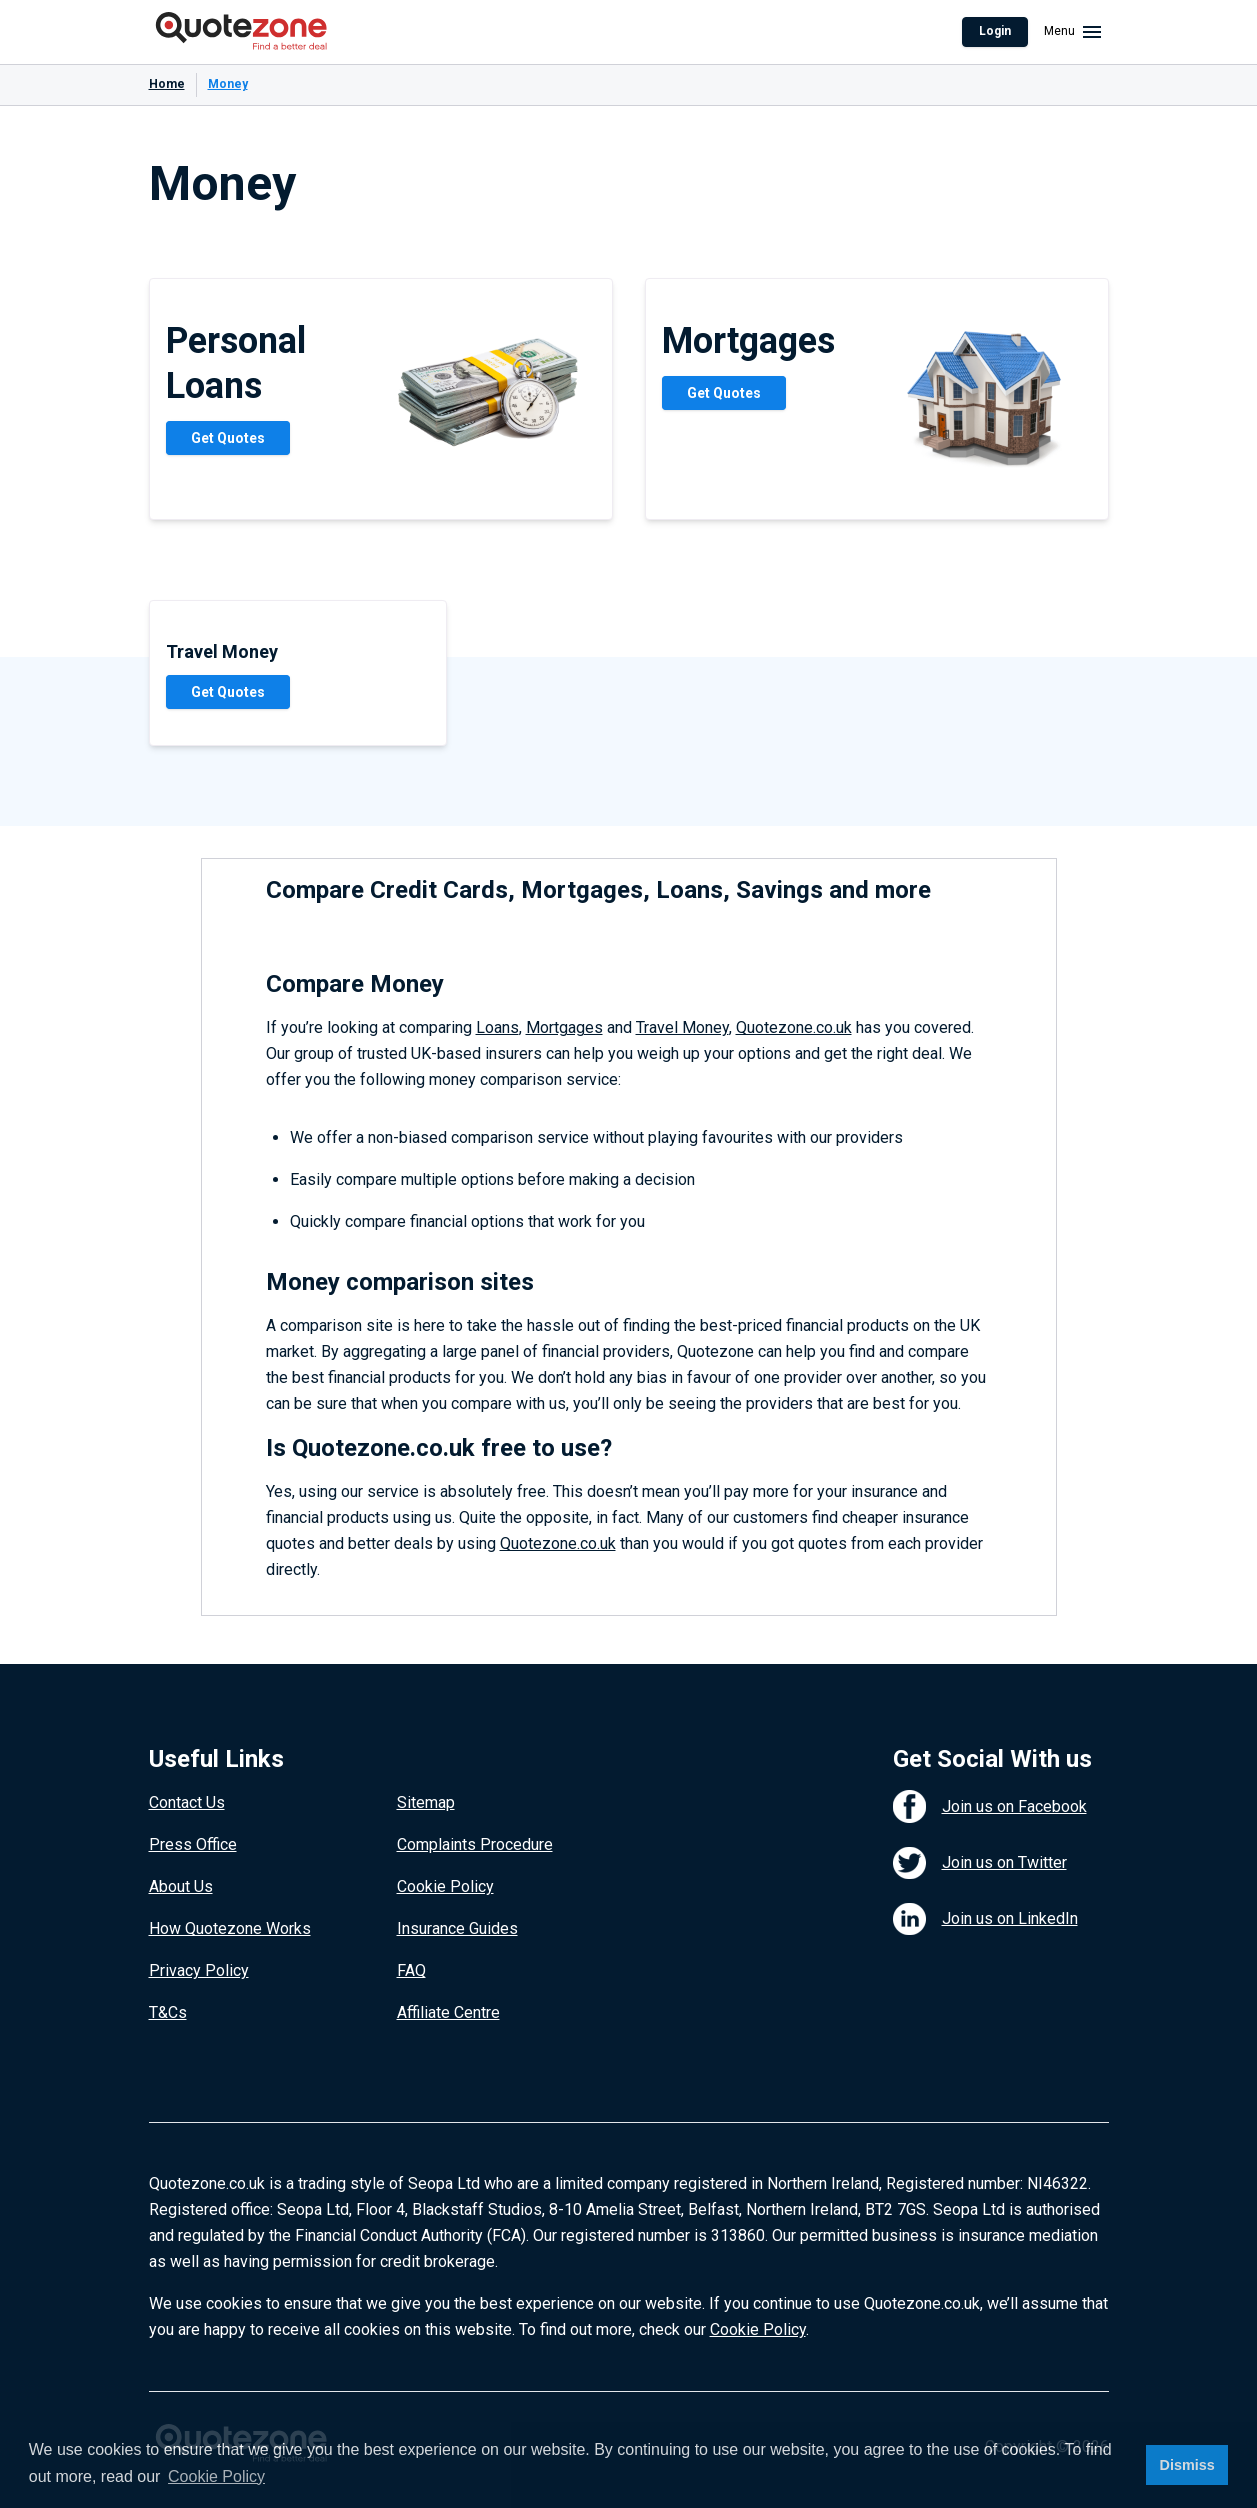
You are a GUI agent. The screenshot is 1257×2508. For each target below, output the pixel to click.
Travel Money (682, 1027)
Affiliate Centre (448, 2012)
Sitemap (426, 1802)
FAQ (411, 1970)
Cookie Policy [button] (216, 2476)
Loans (497, 1027)
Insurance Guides (457, 1928)
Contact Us (187, 1802)
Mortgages (564, 1027)
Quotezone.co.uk (794, 1027)
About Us (181, 1886)
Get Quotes (228, 438)
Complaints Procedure (475, 1844)
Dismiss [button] (1186, 2465)
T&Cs (168, 2012)
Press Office (193, 1844)
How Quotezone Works (230, 1928)
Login (995, 31)
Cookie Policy (445, 1886)
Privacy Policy (199, 1970)
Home (167, 84)
